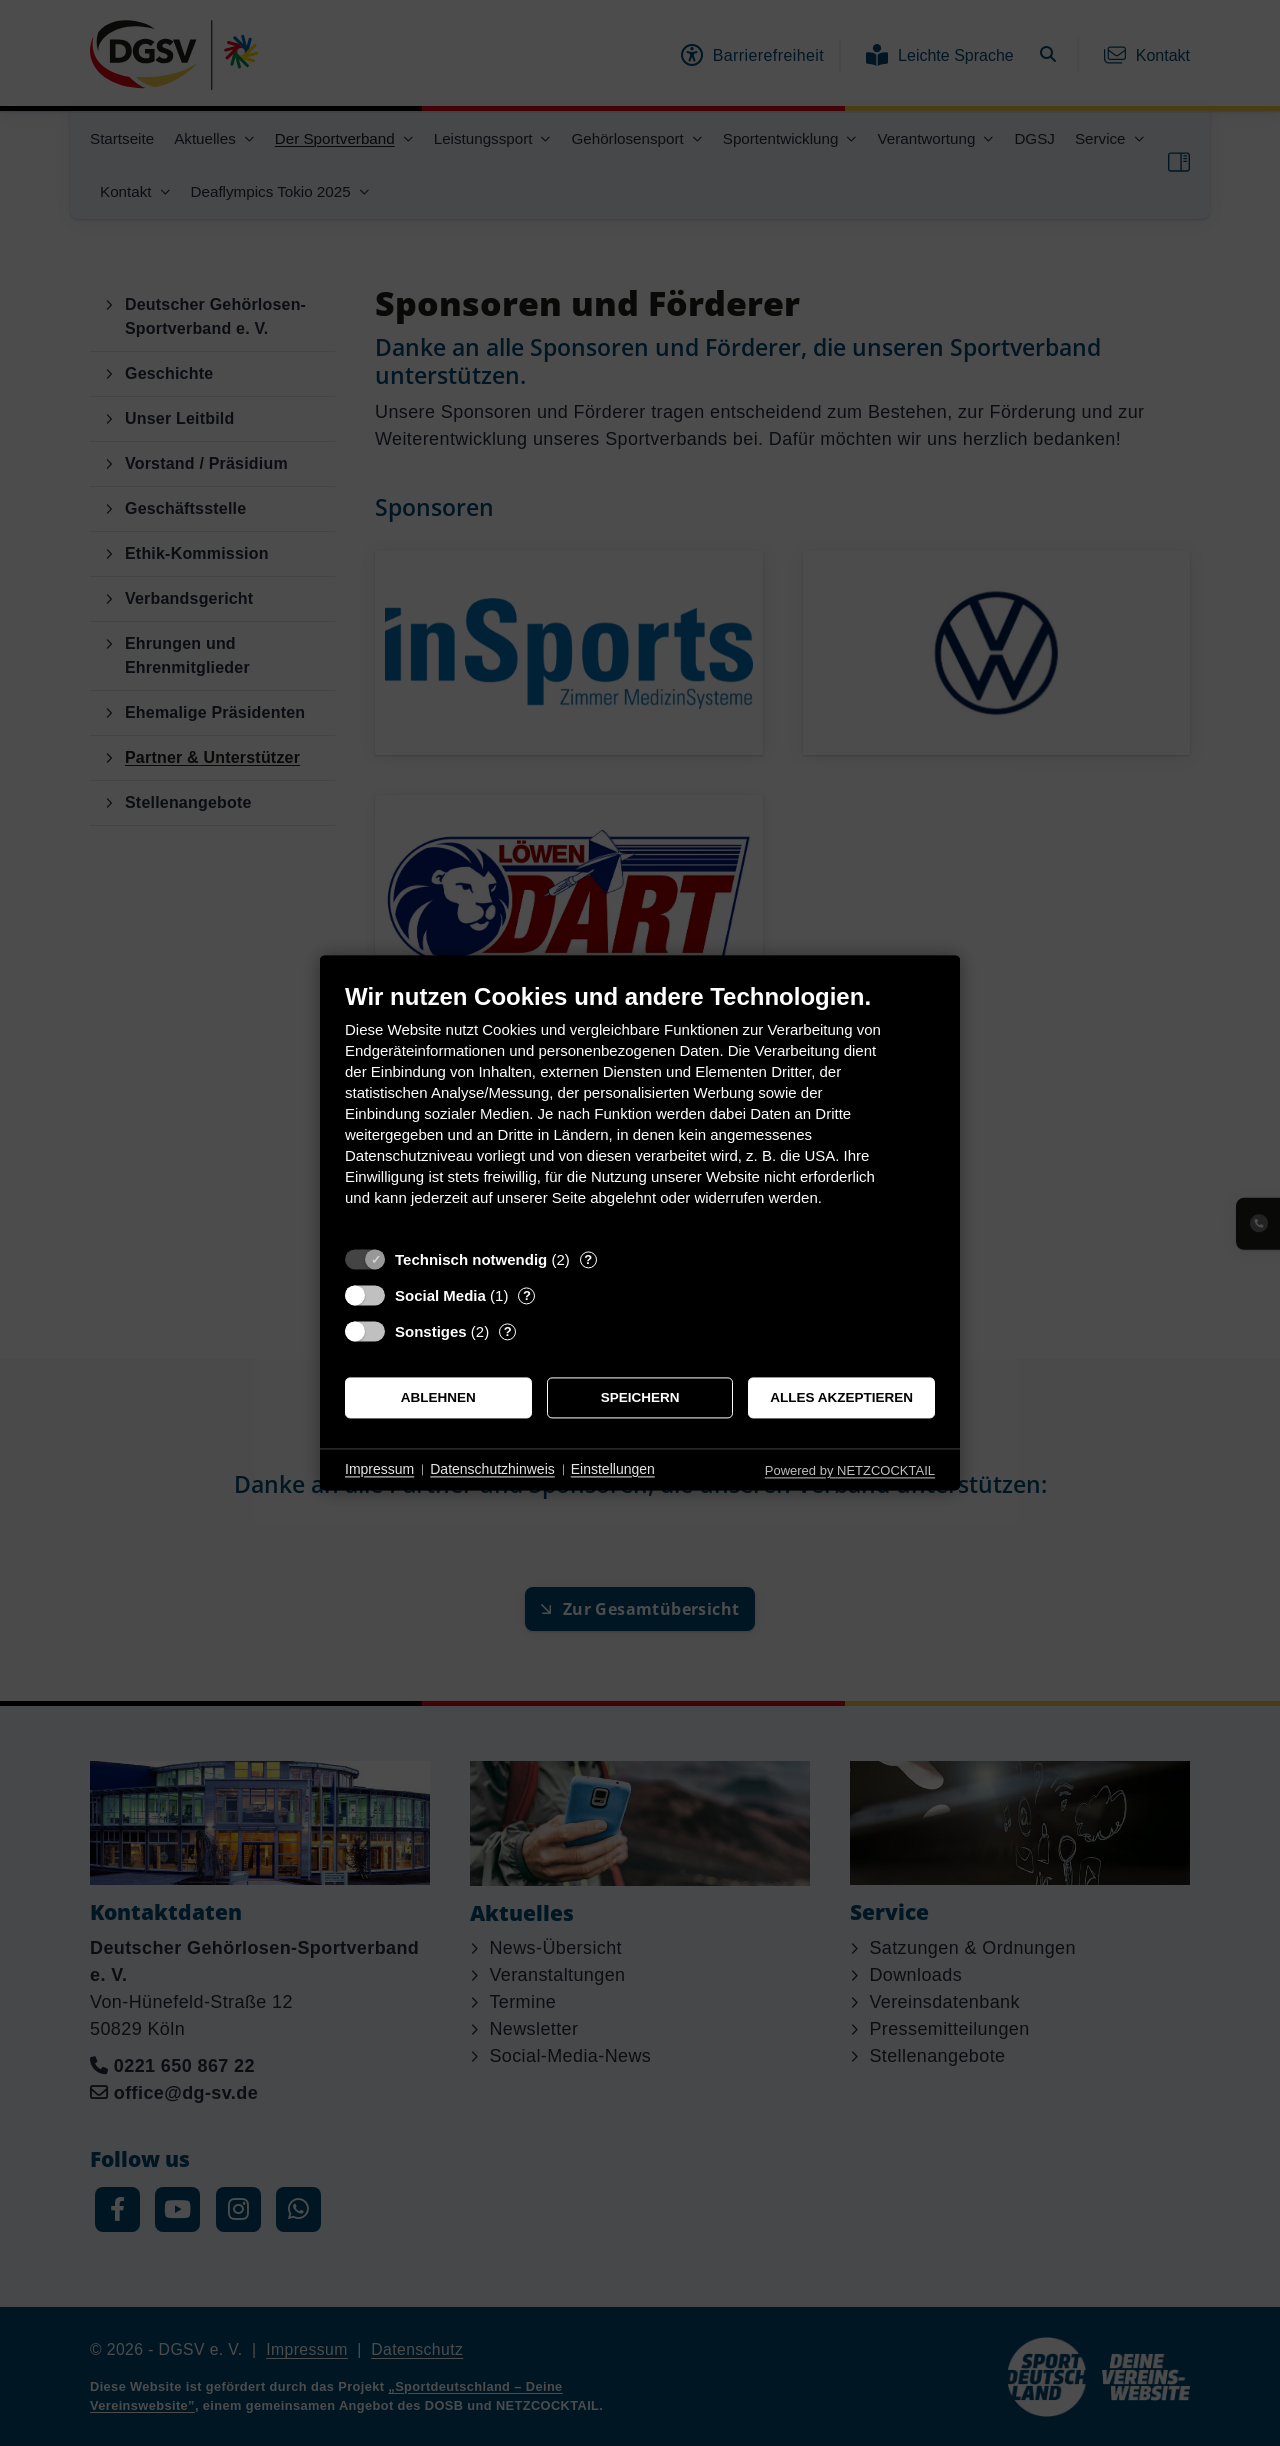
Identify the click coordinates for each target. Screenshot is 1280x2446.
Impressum (379, 1469)
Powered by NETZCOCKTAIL (850, 1470)
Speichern (640, 1397)
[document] (640, 1109)
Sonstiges (431, 1331)
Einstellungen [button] (613, 1469)
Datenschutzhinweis (492, 1469)
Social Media (440, 1295)
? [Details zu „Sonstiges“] (508, 1331)
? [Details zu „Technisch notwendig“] (588, 1259)
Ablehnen (438, 1397)
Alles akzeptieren (841, 1397)
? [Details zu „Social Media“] (527, 1295)
